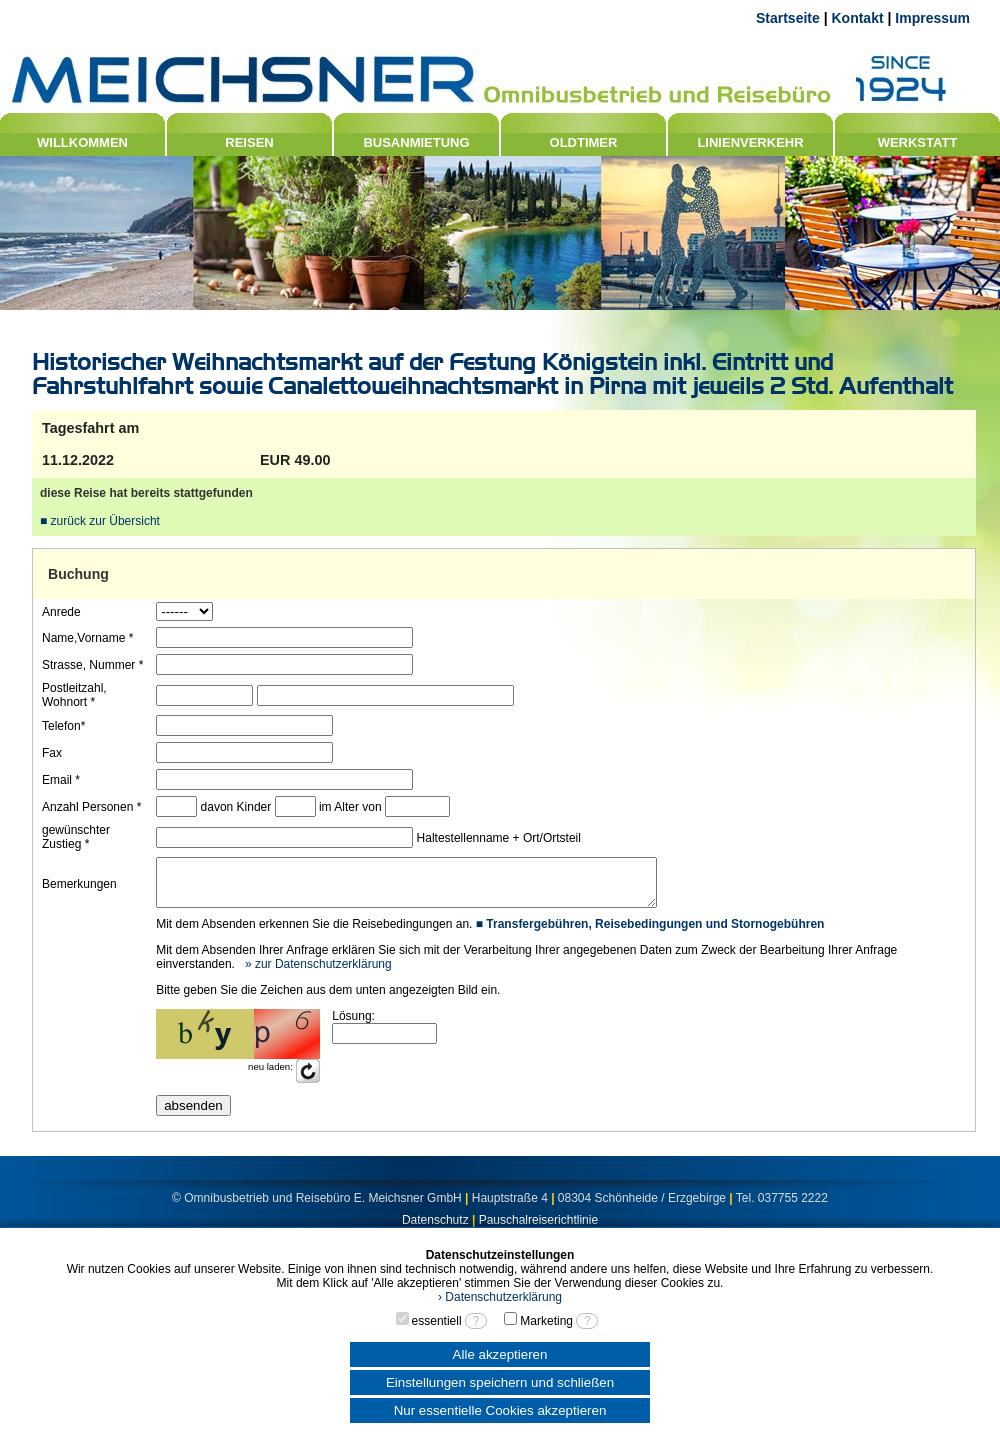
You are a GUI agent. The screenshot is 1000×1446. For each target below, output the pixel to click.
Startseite (788, 18)
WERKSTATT (918, 142)
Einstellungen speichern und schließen (500, 1382)
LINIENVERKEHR (750, 142)
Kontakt (857, 18)
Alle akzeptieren (500, 1354)
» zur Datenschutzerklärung (316, 973)
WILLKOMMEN (82, 142)
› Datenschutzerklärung (500, 1297)
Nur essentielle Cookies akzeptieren (500, 1410)
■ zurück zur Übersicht (100, 521)
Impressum (932, 18)
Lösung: (352, 1025)
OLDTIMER (584, 142)
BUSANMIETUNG (416, 142)
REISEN (249, 142)
